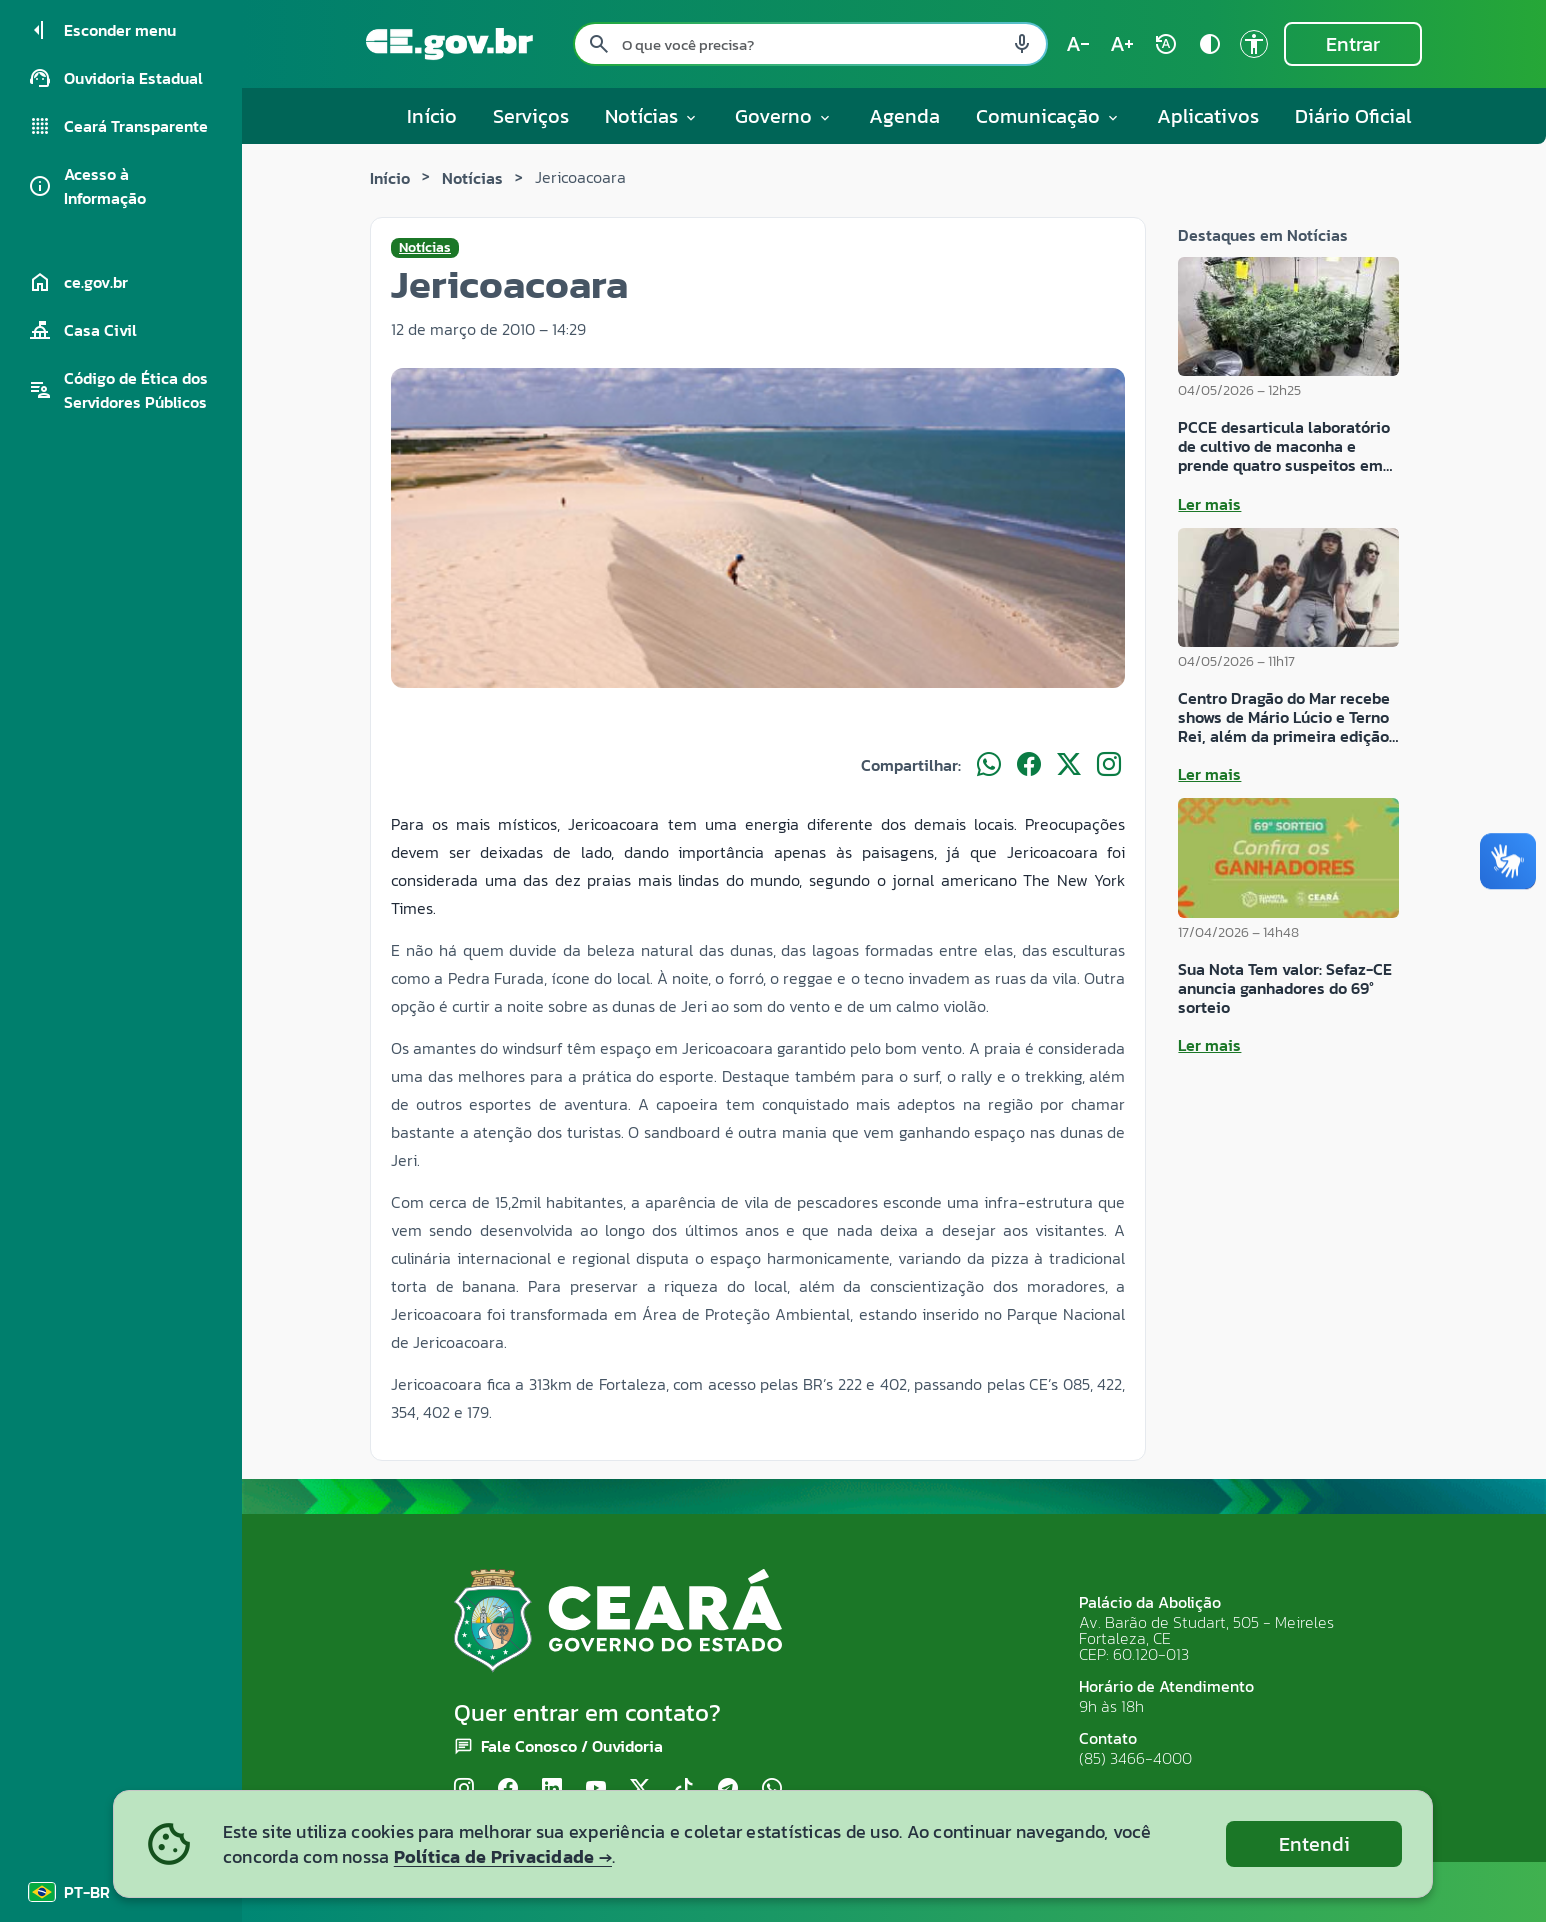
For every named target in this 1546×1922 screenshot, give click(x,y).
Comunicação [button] (1048, 116)
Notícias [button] (652, 116)
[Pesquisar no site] (810, 44)
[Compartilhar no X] (1069, 765)
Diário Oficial (1353, 116)
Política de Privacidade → (503, 1856)
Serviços (531, 116)
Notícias (472, 178)
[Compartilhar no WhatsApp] (989, 765)
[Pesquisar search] (599, 44)
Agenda (904, 116)
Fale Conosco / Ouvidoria (572, 1746)
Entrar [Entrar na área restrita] (1353, 44)
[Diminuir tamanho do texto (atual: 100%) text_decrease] (1078, 44)
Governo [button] (784, 116)
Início (432, 116)
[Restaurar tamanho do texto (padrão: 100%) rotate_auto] (1166, 44)
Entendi (1314, 1844)
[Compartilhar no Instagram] (1109, 765)
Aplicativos (1208, 116)
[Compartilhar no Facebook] (1029, 765)
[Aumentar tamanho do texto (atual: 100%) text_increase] (1122, 44)
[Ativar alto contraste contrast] (1210, 44)
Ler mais (1209, 504)
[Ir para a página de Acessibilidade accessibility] (1254, 44)
